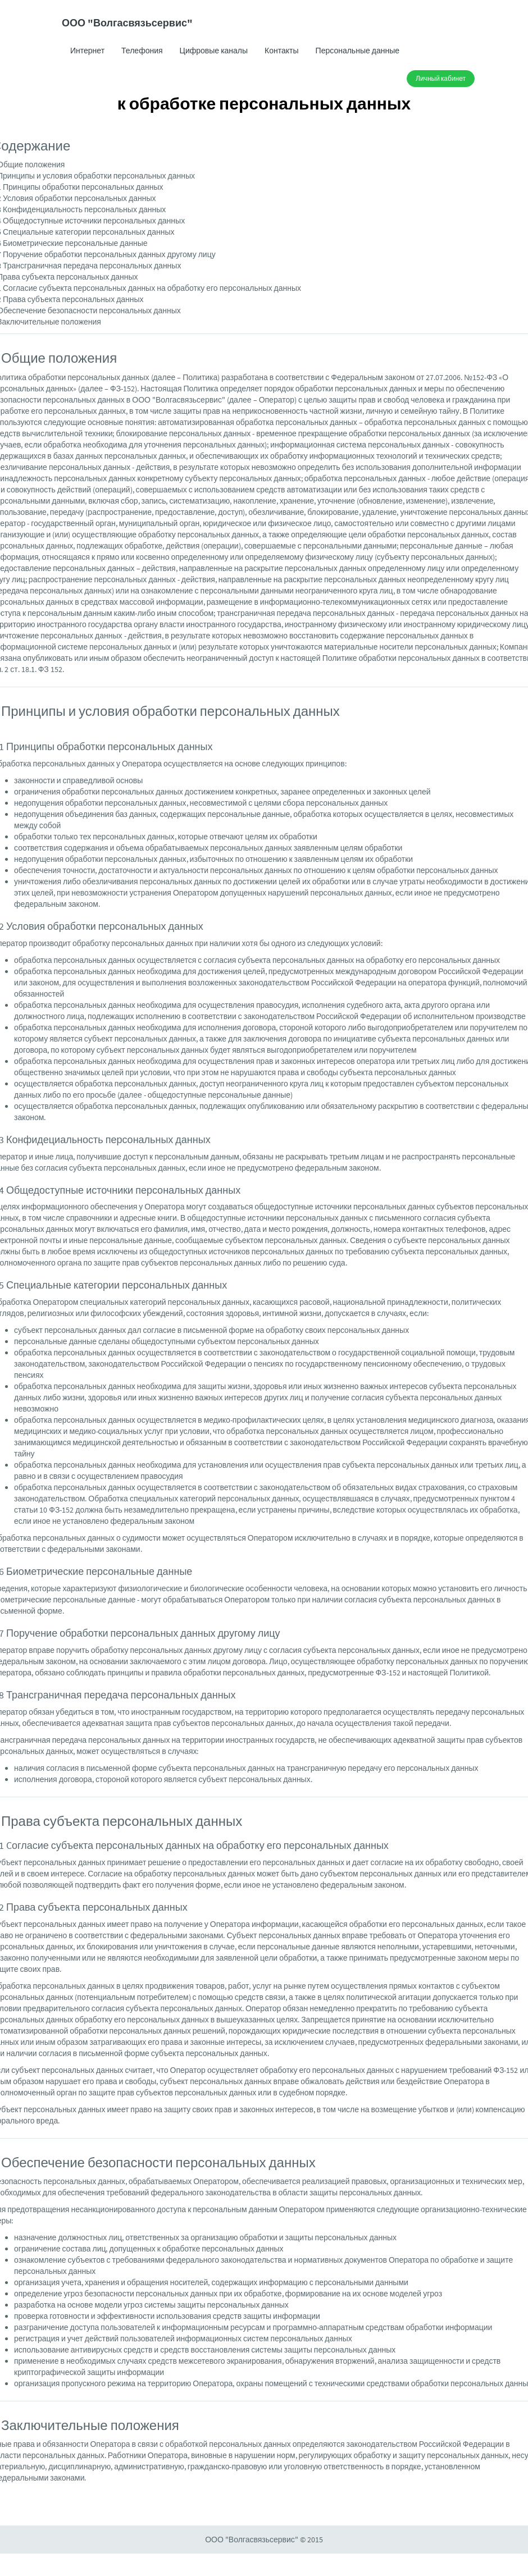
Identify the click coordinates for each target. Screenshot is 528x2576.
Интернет (87, 50)
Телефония (141, 50)
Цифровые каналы (214, 50)
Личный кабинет (441, 78)
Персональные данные (357, 50)
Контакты (281, 50)
